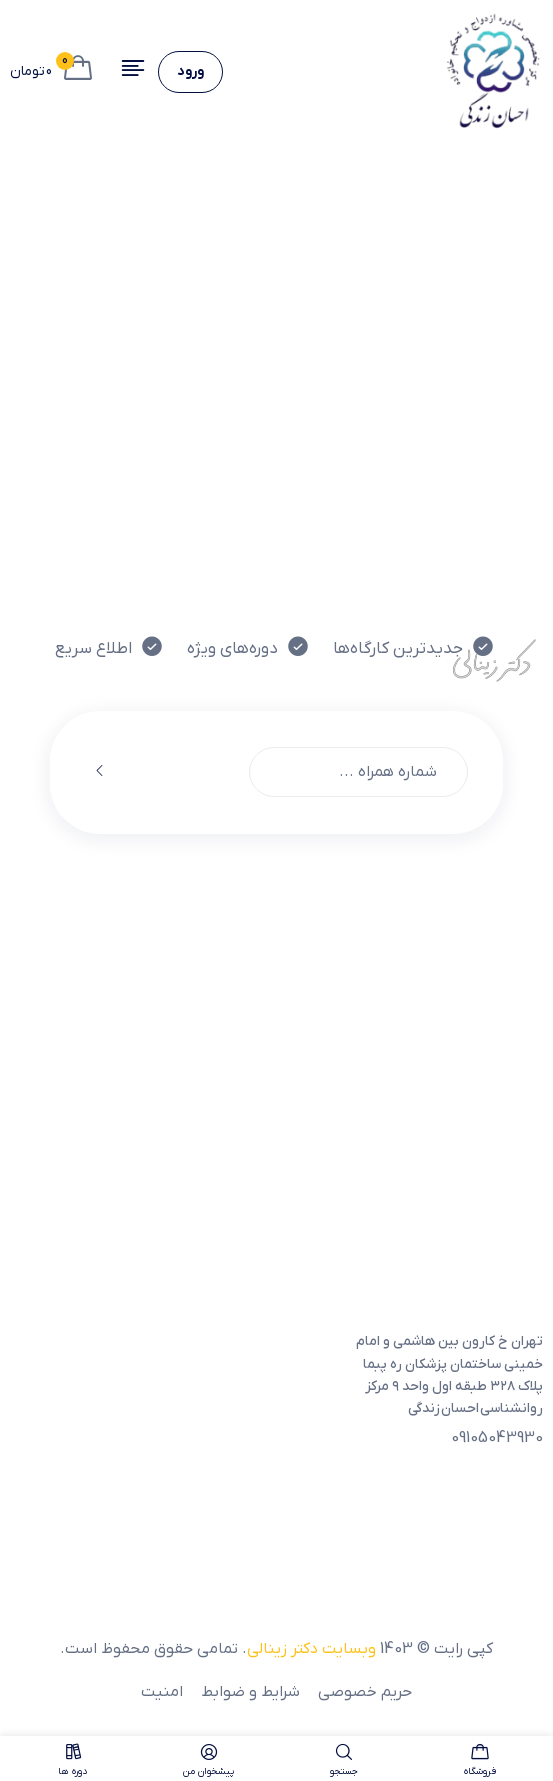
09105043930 (497, 1438)
